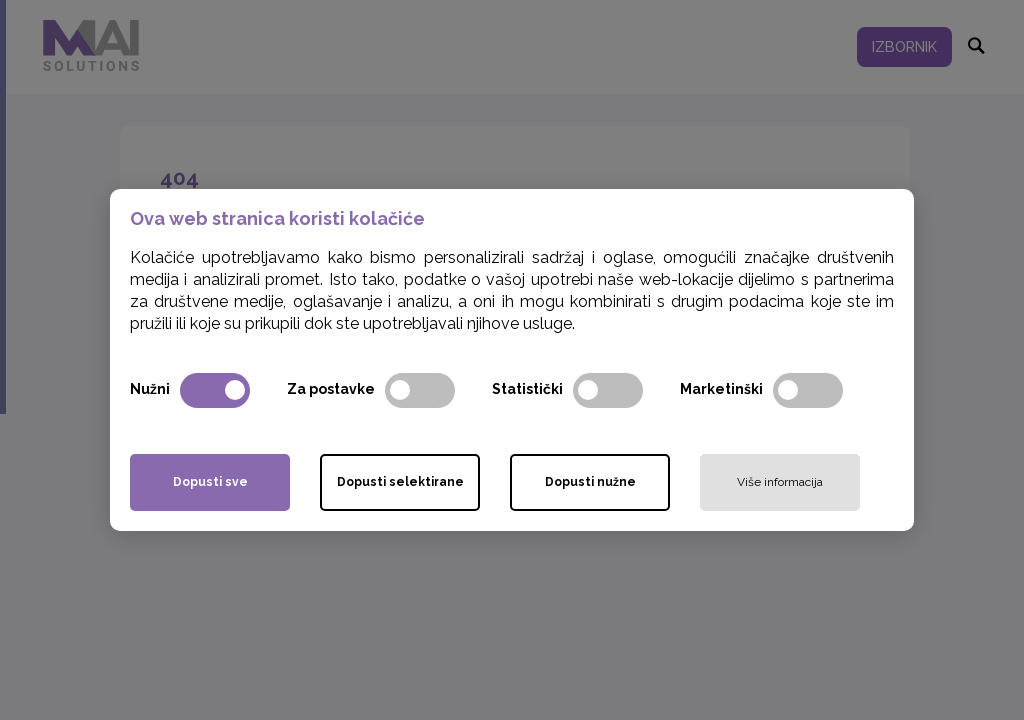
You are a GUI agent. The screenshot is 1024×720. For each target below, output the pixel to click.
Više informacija (780, 482)
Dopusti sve (210, 482)
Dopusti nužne (590, 482)
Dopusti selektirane (400, 482)
